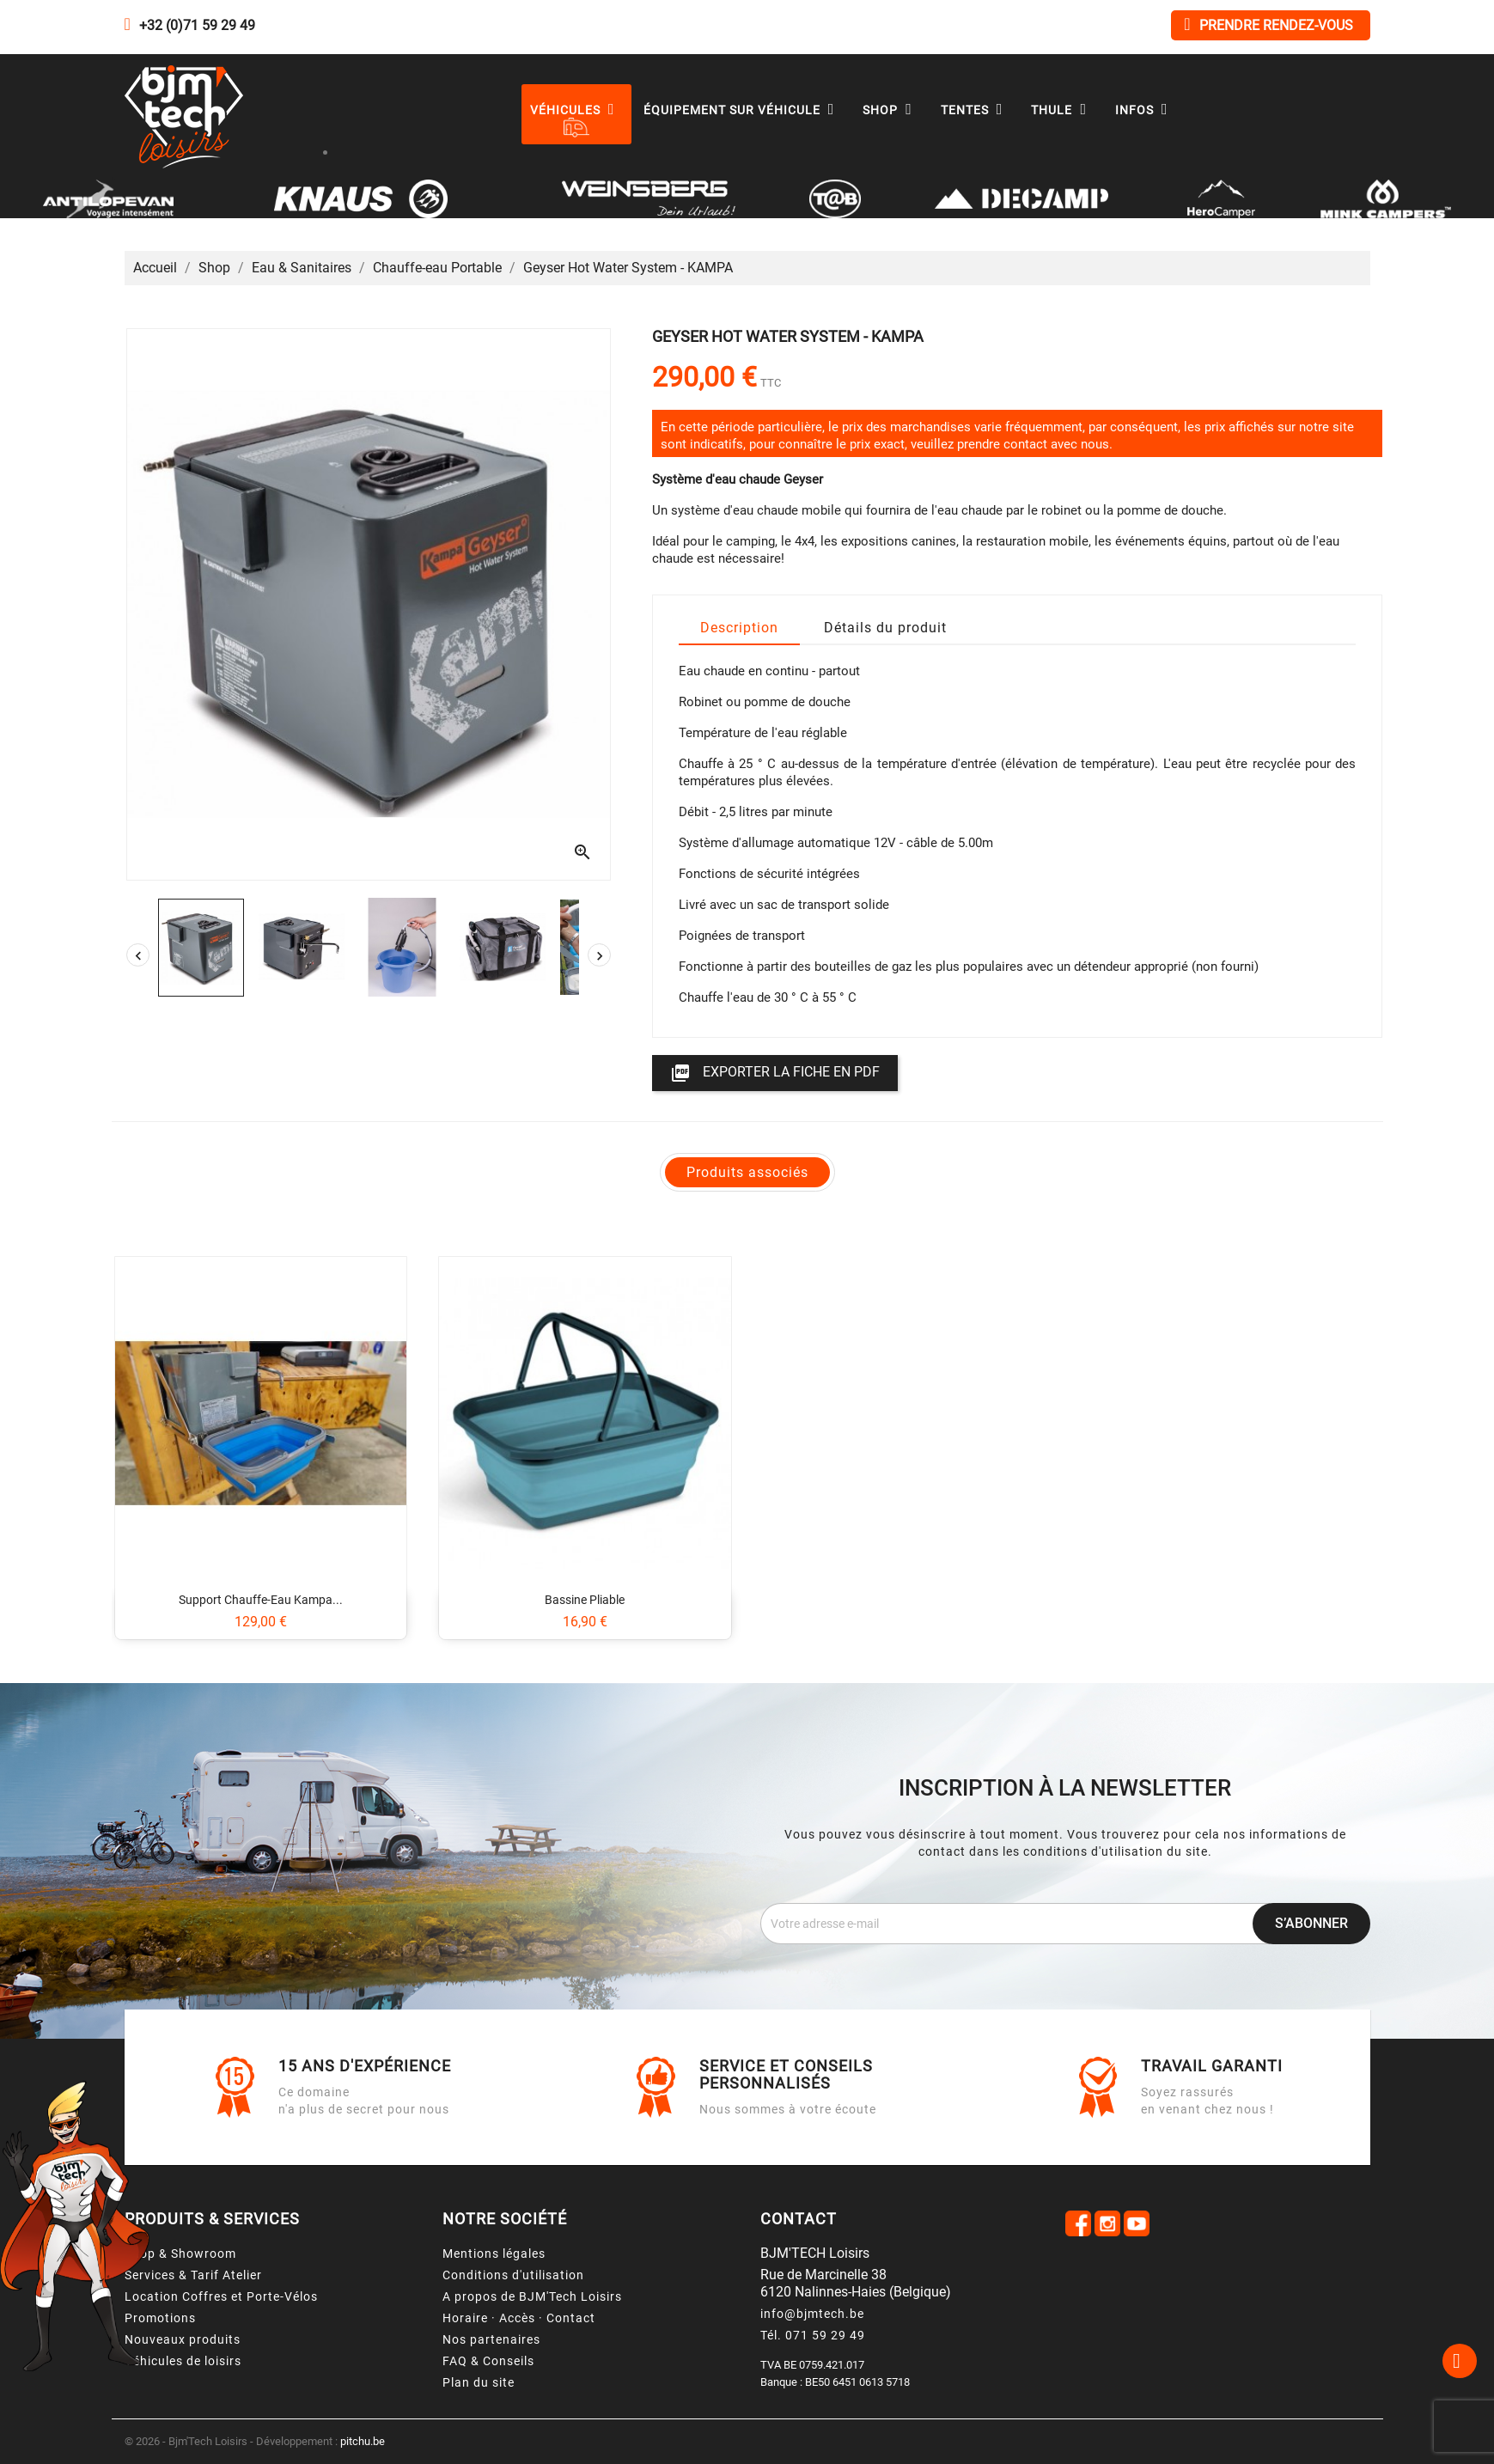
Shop (891, 110)
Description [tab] (739, 627)
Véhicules (576, 110)
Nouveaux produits (183, 2339)
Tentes (976, 110)
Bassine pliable (585, 1600)
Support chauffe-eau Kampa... (261, 1600)
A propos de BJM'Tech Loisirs (532, 2296)
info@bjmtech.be (812, 2314)
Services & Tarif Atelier (193, 2275)
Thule (1063, 110)
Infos (1145, 110)
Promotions (160, 2318)
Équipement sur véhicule (743, 110)
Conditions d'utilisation (513, 2275)
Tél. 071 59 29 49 (812, 2335)
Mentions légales (494, 2253)
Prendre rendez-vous (1268, 24)
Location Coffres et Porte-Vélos (221, 2296)
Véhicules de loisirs (183, 2361)
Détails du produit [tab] (885, 627)
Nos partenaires (491, 2339)
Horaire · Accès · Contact (518, 2318)
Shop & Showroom (180, 2253)
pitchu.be (362, 2441)
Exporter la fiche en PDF (775, 1073)
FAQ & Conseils (488, 2361)
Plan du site (478, 2382)
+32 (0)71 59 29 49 (197, 25)
